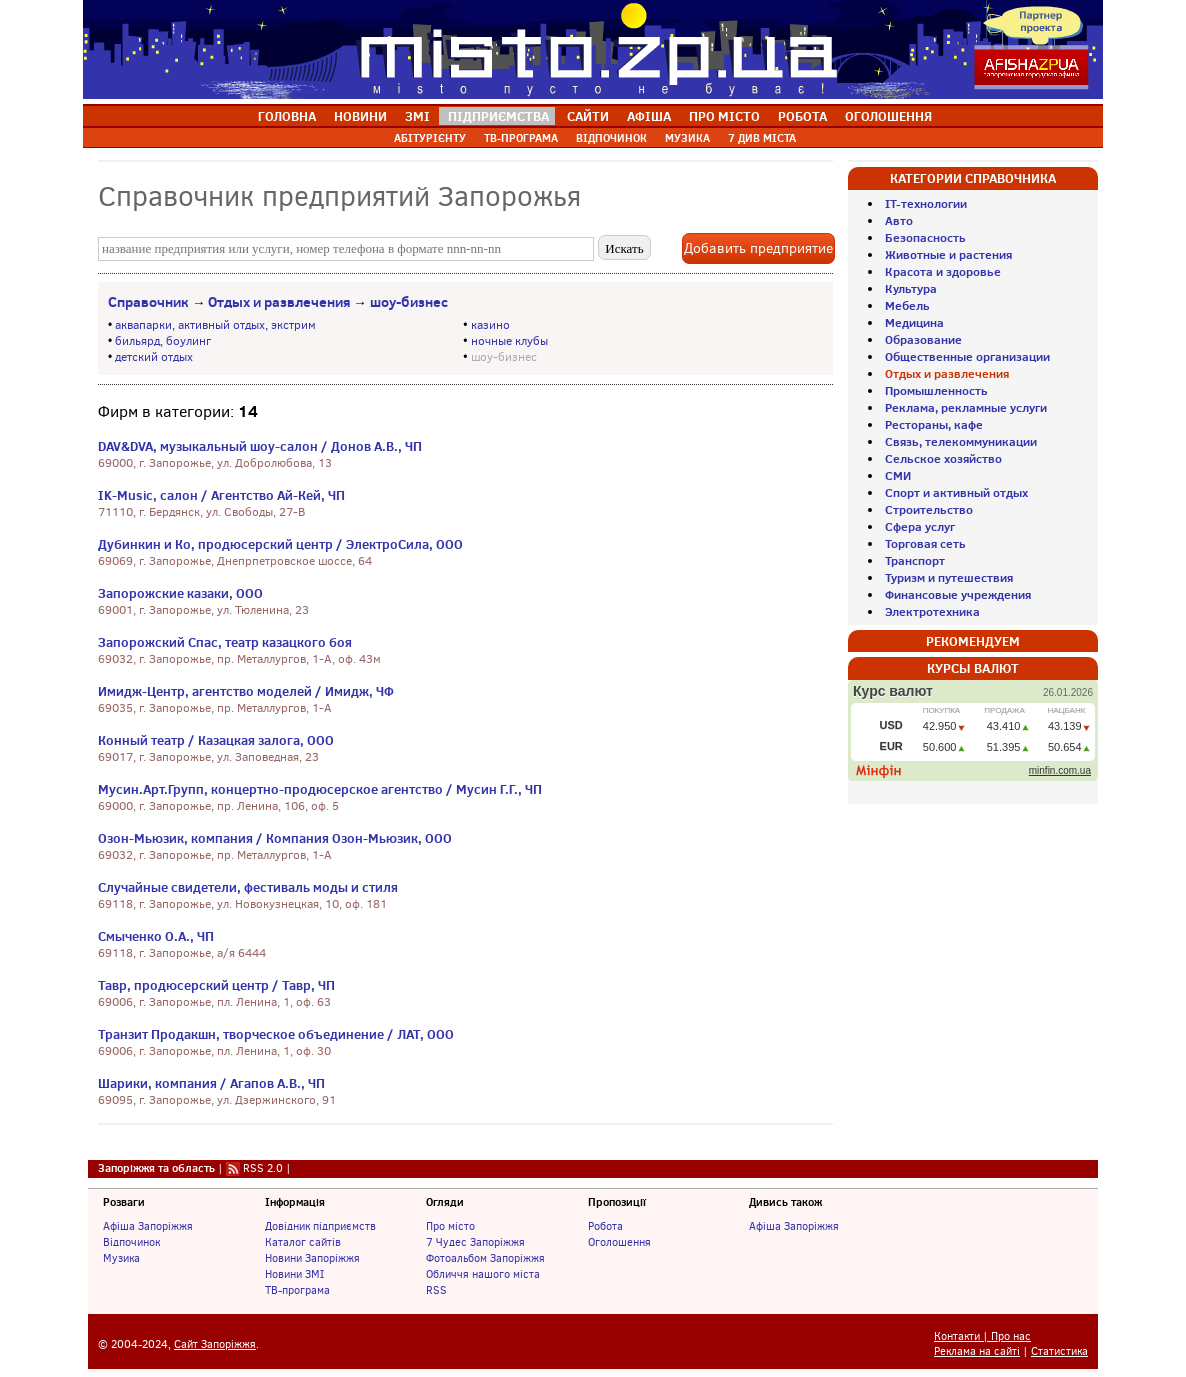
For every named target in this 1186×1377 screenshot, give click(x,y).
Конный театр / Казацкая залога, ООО (216, 740)
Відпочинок (131, 1242)
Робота (605, 1226)
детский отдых (154, 357)
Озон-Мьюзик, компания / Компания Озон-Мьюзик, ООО (275, 838)
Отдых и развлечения (279, 302)
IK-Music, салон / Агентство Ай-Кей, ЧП (221, 495)
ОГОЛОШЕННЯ (888, 116)
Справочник (148, 302)
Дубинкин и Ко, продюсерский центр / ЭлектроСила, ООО (280, 544)
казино (490, 325)
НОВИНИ (360, 116)
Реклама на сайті (977, 1351)
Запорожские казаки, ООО (180, 593)
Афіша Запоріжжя (148, 1226)
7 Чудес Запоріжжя (475, 1242)
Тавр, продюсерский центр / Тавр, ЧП (216, 985)
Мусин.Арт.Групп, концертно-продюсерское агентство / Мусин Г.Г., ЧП (320, 789)
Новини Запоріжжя (312, 1258)
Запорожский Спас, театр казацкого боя (225, 642)
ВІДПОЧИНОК (611, 138)
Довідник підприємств (320, 1226)
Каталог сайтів (303, 1242)
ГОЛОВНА (287, 116)
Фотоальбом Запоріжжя (485, 1258)
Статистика (1059, 1351)
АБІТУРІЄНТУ (430, 138)
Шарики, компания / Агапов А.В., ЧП (211, 1083)
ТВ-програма (297, 1290)
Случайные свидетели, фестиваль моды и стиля (248, 887)
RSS (436, 1290)
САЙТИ (588, 116)
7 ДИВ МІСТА (762, 138)
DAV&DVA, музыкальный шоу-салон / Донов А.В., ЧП (260, 446)
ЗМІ (417, 116)
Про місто (450, 1226)
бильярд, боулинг (163, 341)
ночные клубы (509, 341)
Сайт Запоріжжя (215, 1344)
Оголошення (619, 1242)
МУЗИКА (687, 138)
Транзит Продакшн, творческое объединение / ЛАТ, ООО (276, 1034)
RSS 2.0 (263, 1168)
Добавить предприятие (758, 248)
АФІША (649, 116)
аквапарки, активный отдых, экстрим (215, 325)
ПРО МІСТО (724, 116)
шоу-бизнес (409, 302)
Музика (121, 1258)
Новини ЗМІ (294, 1274)
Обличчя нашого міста (483, 1274)
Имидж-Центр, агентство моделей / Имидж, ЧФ (246, 691)
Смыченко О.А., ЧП (156, 936)
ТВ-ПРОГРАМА (521, 138)
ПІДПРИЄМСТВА (498, 116)
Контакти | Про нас (982, 1336)
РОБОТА (802, 116)
